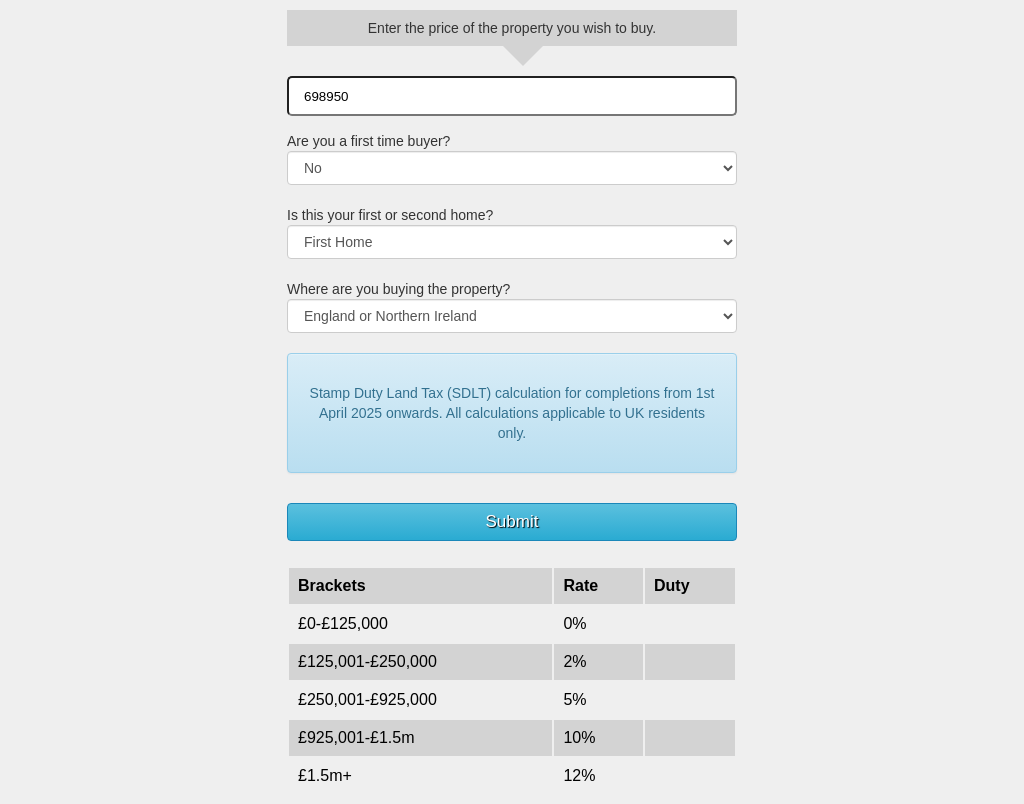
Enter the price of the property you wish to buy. (512, 28)
